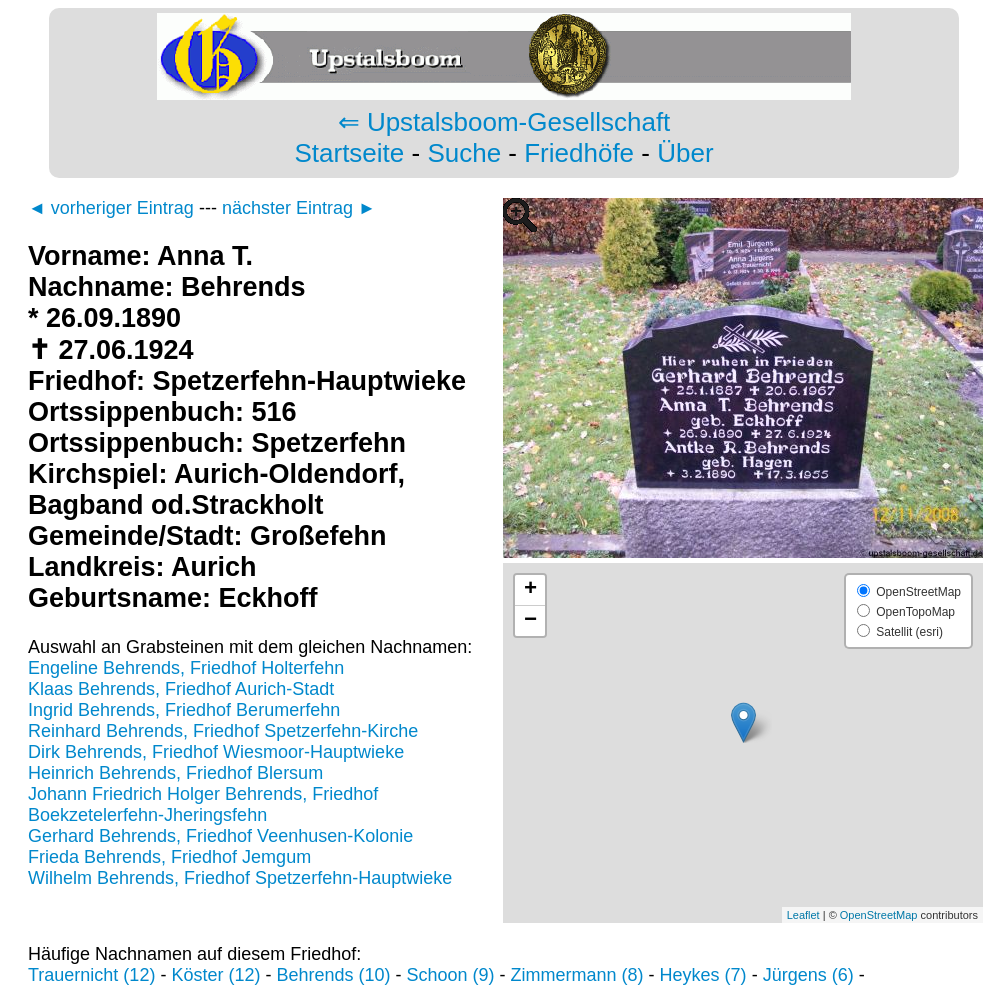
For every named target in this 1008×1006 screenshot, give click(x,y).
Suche (464, 153)
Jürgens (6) (808, 975)
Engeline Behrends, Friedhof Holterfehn (186, 668)
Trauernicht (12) (91, 975)
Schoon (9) (451, 975)
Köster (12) (215, 975)
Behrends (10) (333, 975)
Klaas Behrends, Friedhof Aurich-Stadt (181, 689)
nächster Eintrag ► (299, 208)
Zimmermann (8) (577, 975)
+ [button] (530, 590)
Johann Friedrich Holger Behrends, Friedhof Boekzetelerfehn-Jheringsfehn (203, 804)
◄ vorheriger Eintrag (111, 208)
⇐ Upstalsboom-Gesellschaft (504, 122)
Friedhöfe (579, 153)
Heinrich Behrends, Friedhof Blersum (175, 773)
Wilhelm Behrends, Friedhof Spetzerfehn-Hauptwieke (240, 878)
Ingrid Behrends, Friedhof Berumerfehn (184, 710)
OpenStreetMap (879, 915)
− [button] (530, 621)
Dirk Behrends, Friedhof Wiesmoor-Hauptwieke (216, 752)
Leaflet (803, 915)
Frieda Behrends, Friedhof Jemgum (169, 857)
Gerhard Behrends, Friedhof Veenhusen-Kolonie (220, 836)
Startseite (349, 153)
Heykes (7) (703, 975)
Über (685, 153)
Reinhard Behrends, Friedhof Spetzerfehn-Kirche (223, 731)
